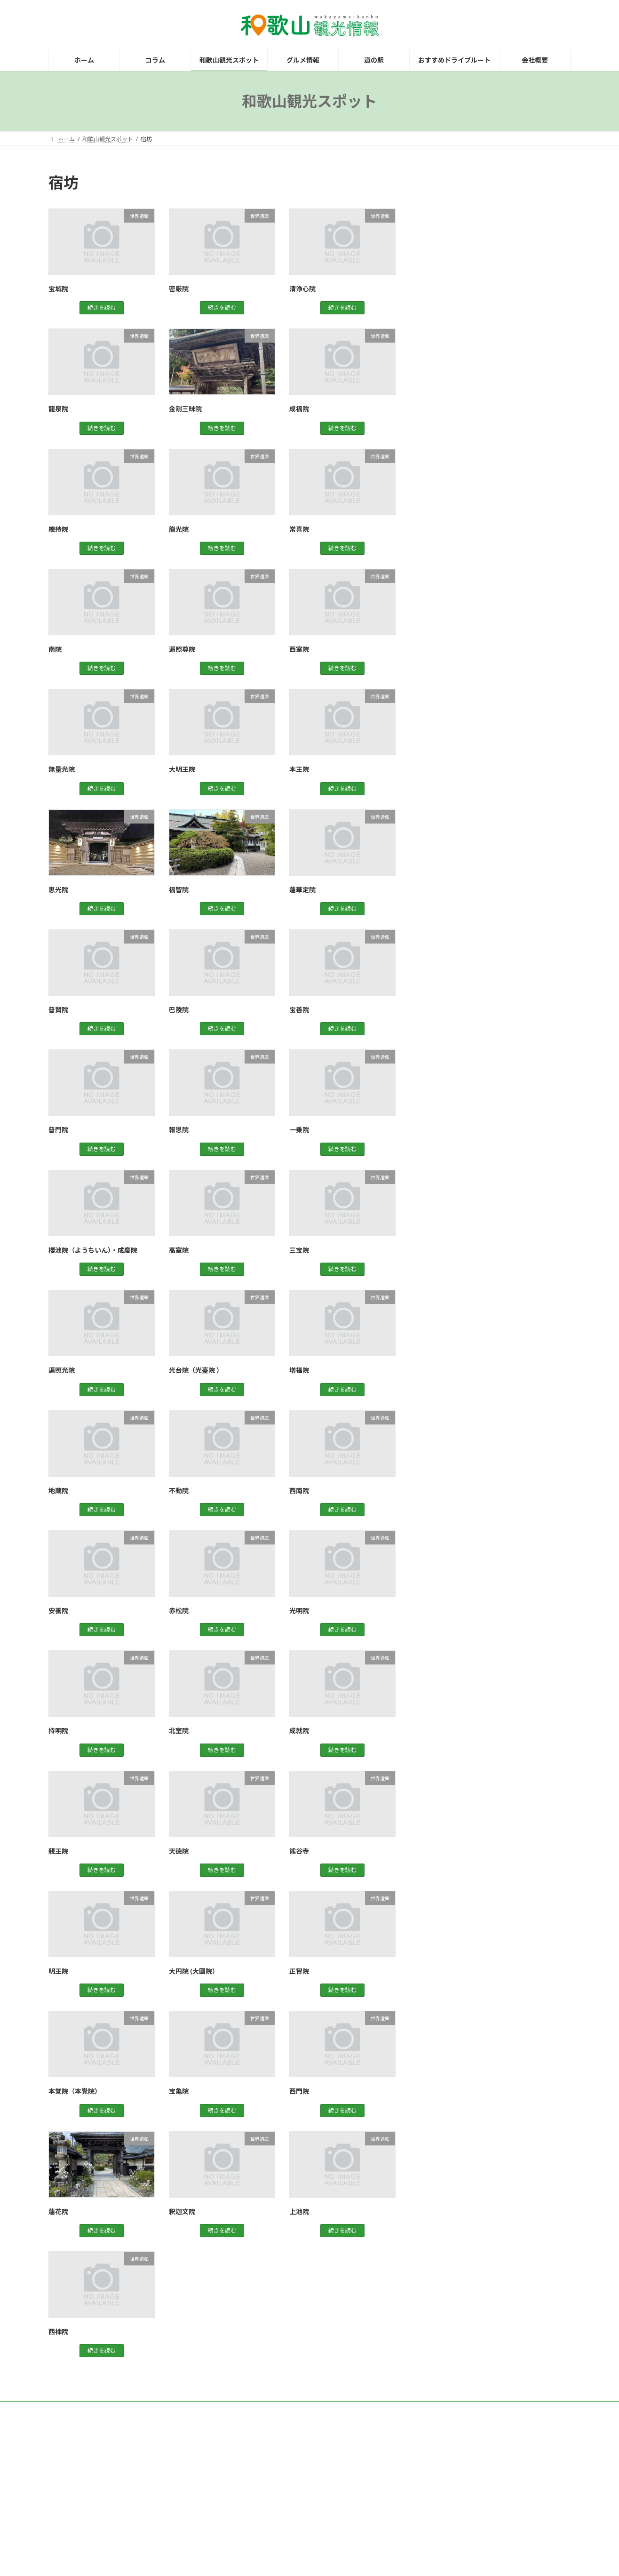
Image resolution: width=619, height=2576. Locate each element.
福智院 (179, 890)
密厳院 (179, 289)
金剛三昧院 (185, 409)
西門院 (299, 2091)
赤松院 (179, 1611)
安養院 (58, 1611)
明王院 (58, 1971)
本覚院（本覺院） (74, 2091)
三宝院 (299, 1250)
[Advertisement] (498, 231)
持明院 (58, 1731)
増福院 (299, 1370)
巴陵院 (179, 1010)
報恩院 (179, 1130)
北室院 (179, 1731)
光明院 (299, 1611)
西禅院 (58, 2332)
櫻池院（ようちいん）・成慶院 (92, 1250)
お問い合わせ (132, 2410)
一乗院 (299, 1130)
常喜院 (299, 529)
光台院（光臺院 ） (196, 1370)
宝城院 (58, 289)
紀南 (438, 391)
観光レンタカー (77, 2410)
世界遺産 (445, 334)
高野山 (442, 468)
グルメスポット (455, 315)
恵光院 (58, 890)
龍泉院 (58, 409)
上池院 (299, 2212)
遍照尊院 (182, 649)
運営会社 (178, 2410)
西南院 (299, 1491)
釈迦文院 (182, 2212)
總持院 (58, 529)
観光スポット (452, 410)
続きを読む (101, 307)
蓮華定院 (302, 890)
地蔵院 (58, 1491)
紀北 (438, 372)
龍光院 (179, 529)
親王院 (58, 1851)
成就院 (299, 1731)
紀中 (438, 353)
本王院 (299, 769)
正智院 (299, 1971)
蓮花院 (58, 2212)
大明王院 (182, 769)
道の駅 (442, 448)
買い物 (442, 429)
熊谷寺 (299, 1851)
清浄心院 (302, 289)
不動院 (179, 1491)
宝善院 (299, 1010)
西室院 (299, 649)
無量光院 (61, 769)
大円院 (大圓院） (194, 1971)
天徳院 (179, 1851)
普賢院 (58, 1010)
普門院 (58, 1130)
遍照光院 (61, 1370)
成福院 (299, 409)
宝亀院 (179, 2091)
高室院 (179, 1250)
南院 (55, 649)
